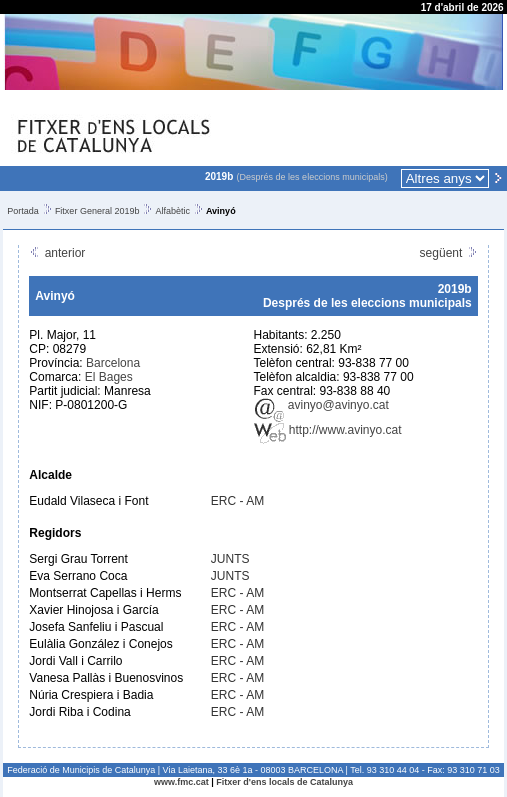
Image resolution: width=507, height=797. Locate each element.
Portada (23, 211)
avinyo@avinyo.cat (321, 405)
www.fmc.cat (181, 782)
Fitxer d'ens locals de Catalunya (284, 782)
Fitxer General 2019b (97, 211)
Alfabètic (172, 211)
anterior (57, 253)
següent (449, 253)
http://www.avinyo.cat (328, 430)
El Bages (109, 377)
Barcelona (113, 363)
